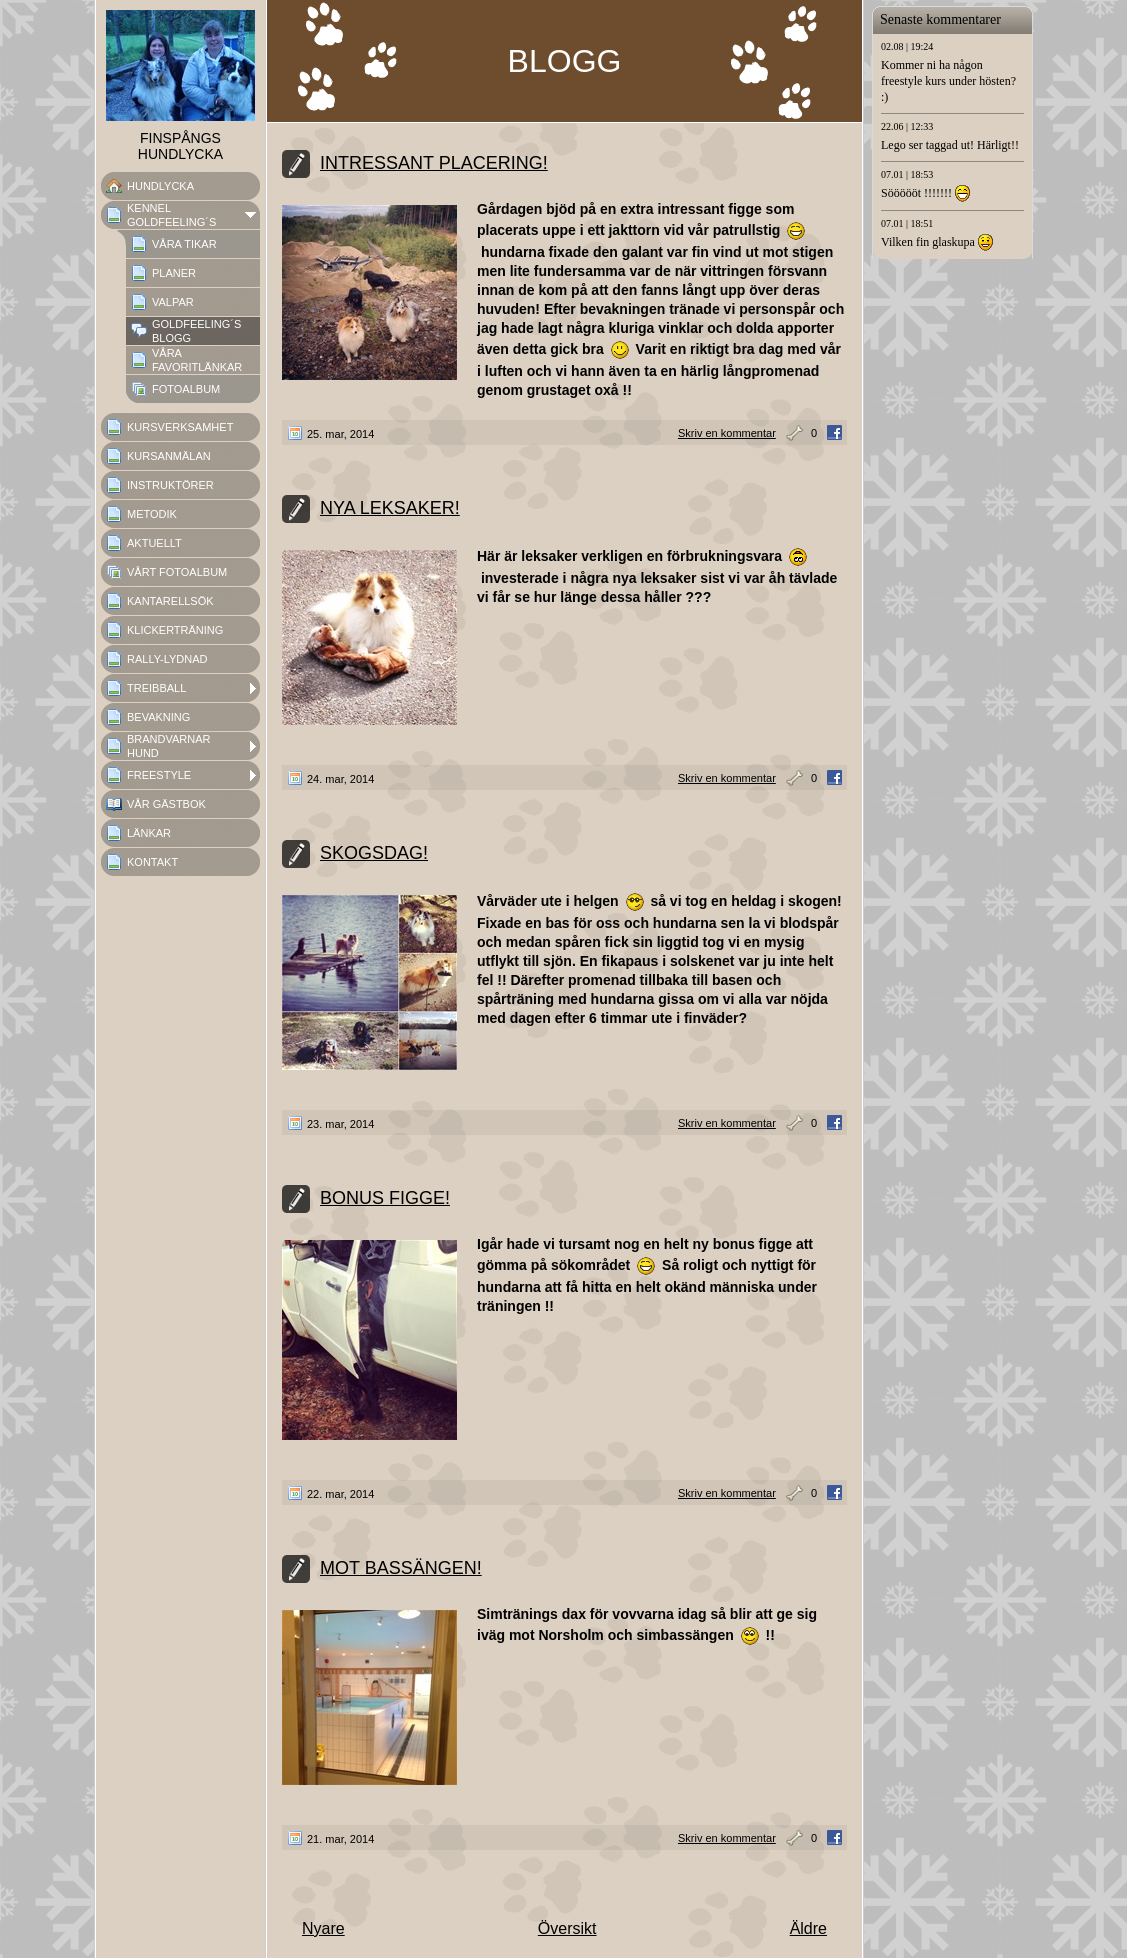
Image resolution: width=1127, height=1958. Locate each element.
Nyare (323, 1928)
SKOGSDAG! (374, 853)
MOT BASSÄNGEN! (401, 1568)
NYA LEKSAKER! (390, 508)
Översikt (567, 1928)
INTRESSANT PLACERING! (434, 163)
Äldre (808, 1928)
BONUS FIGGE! (385, 1198)
